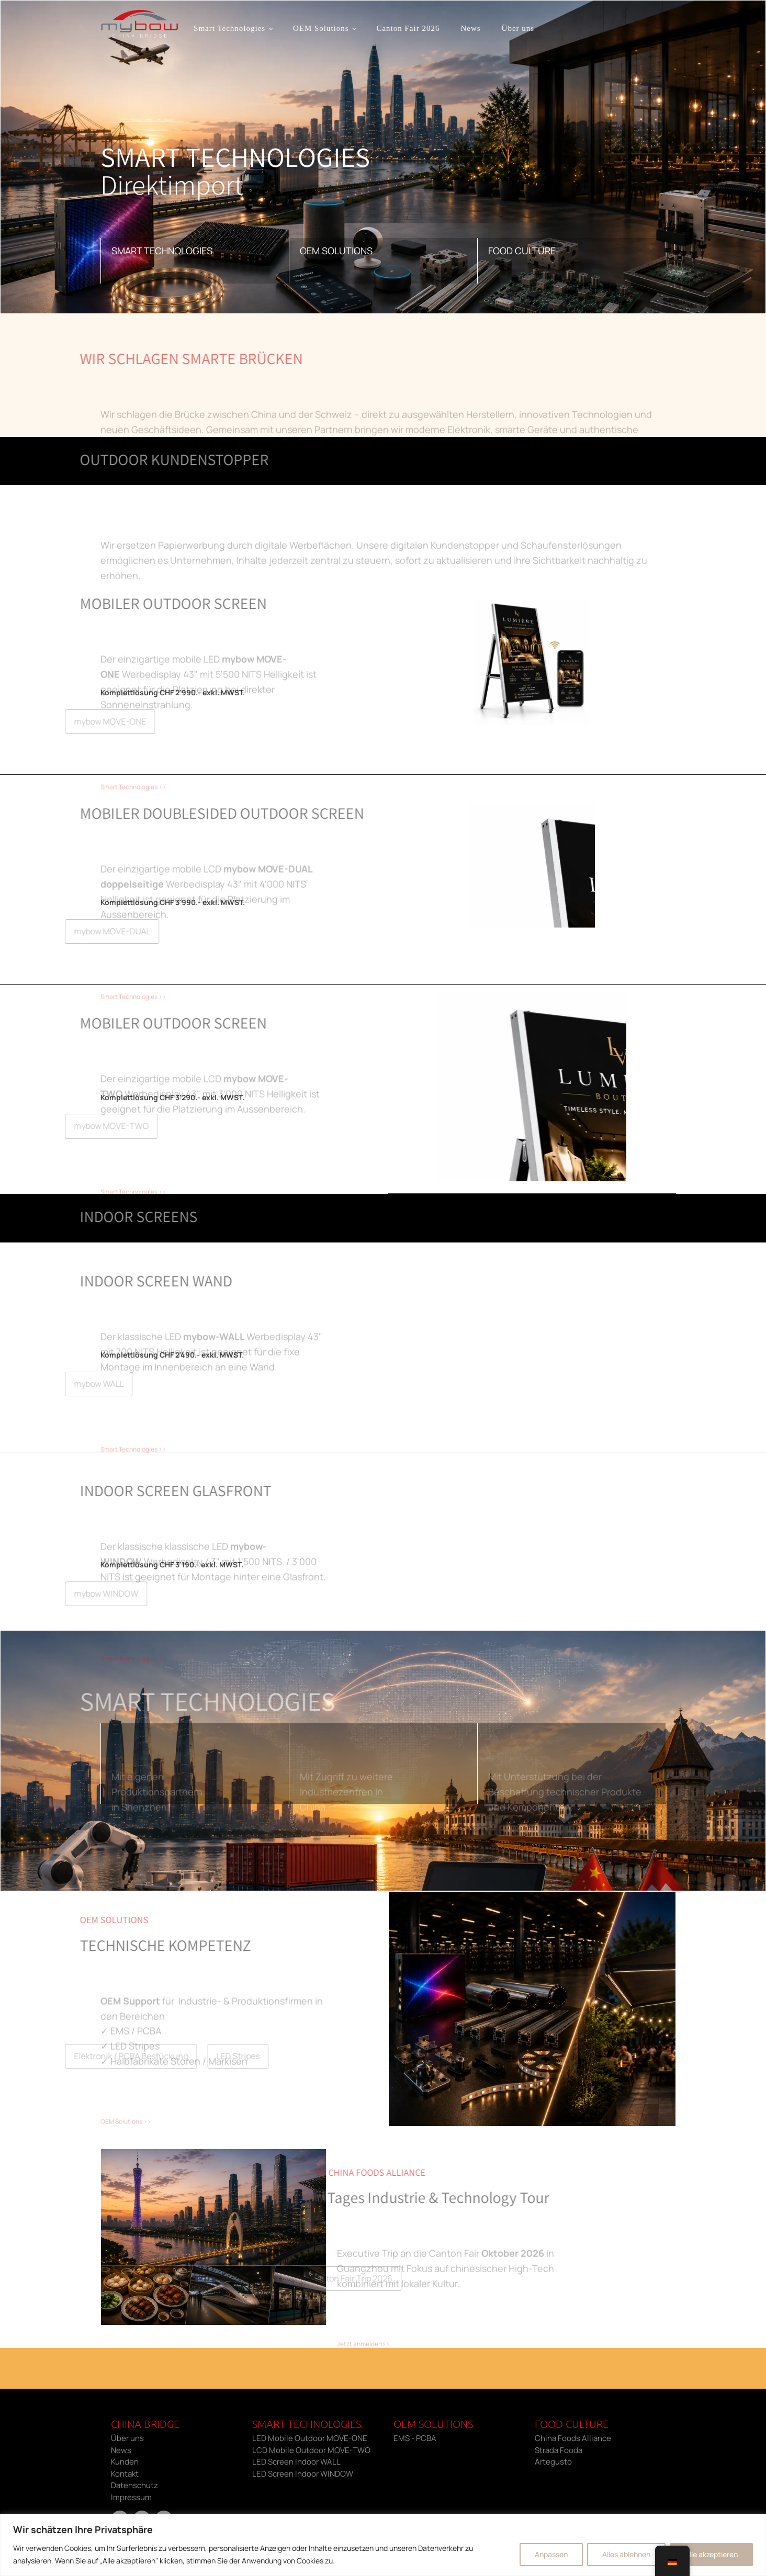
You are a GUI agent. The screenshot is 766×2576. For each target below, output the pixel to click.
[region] (383, 2545)
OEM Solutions (320, 28)
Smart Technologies (229, 28)
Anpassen (551, 2554)
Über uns (517, 28)
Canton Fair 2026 (408, 28)
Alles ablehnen (626, 2554)
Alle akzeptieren (711, 2554)
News (470, 28)
